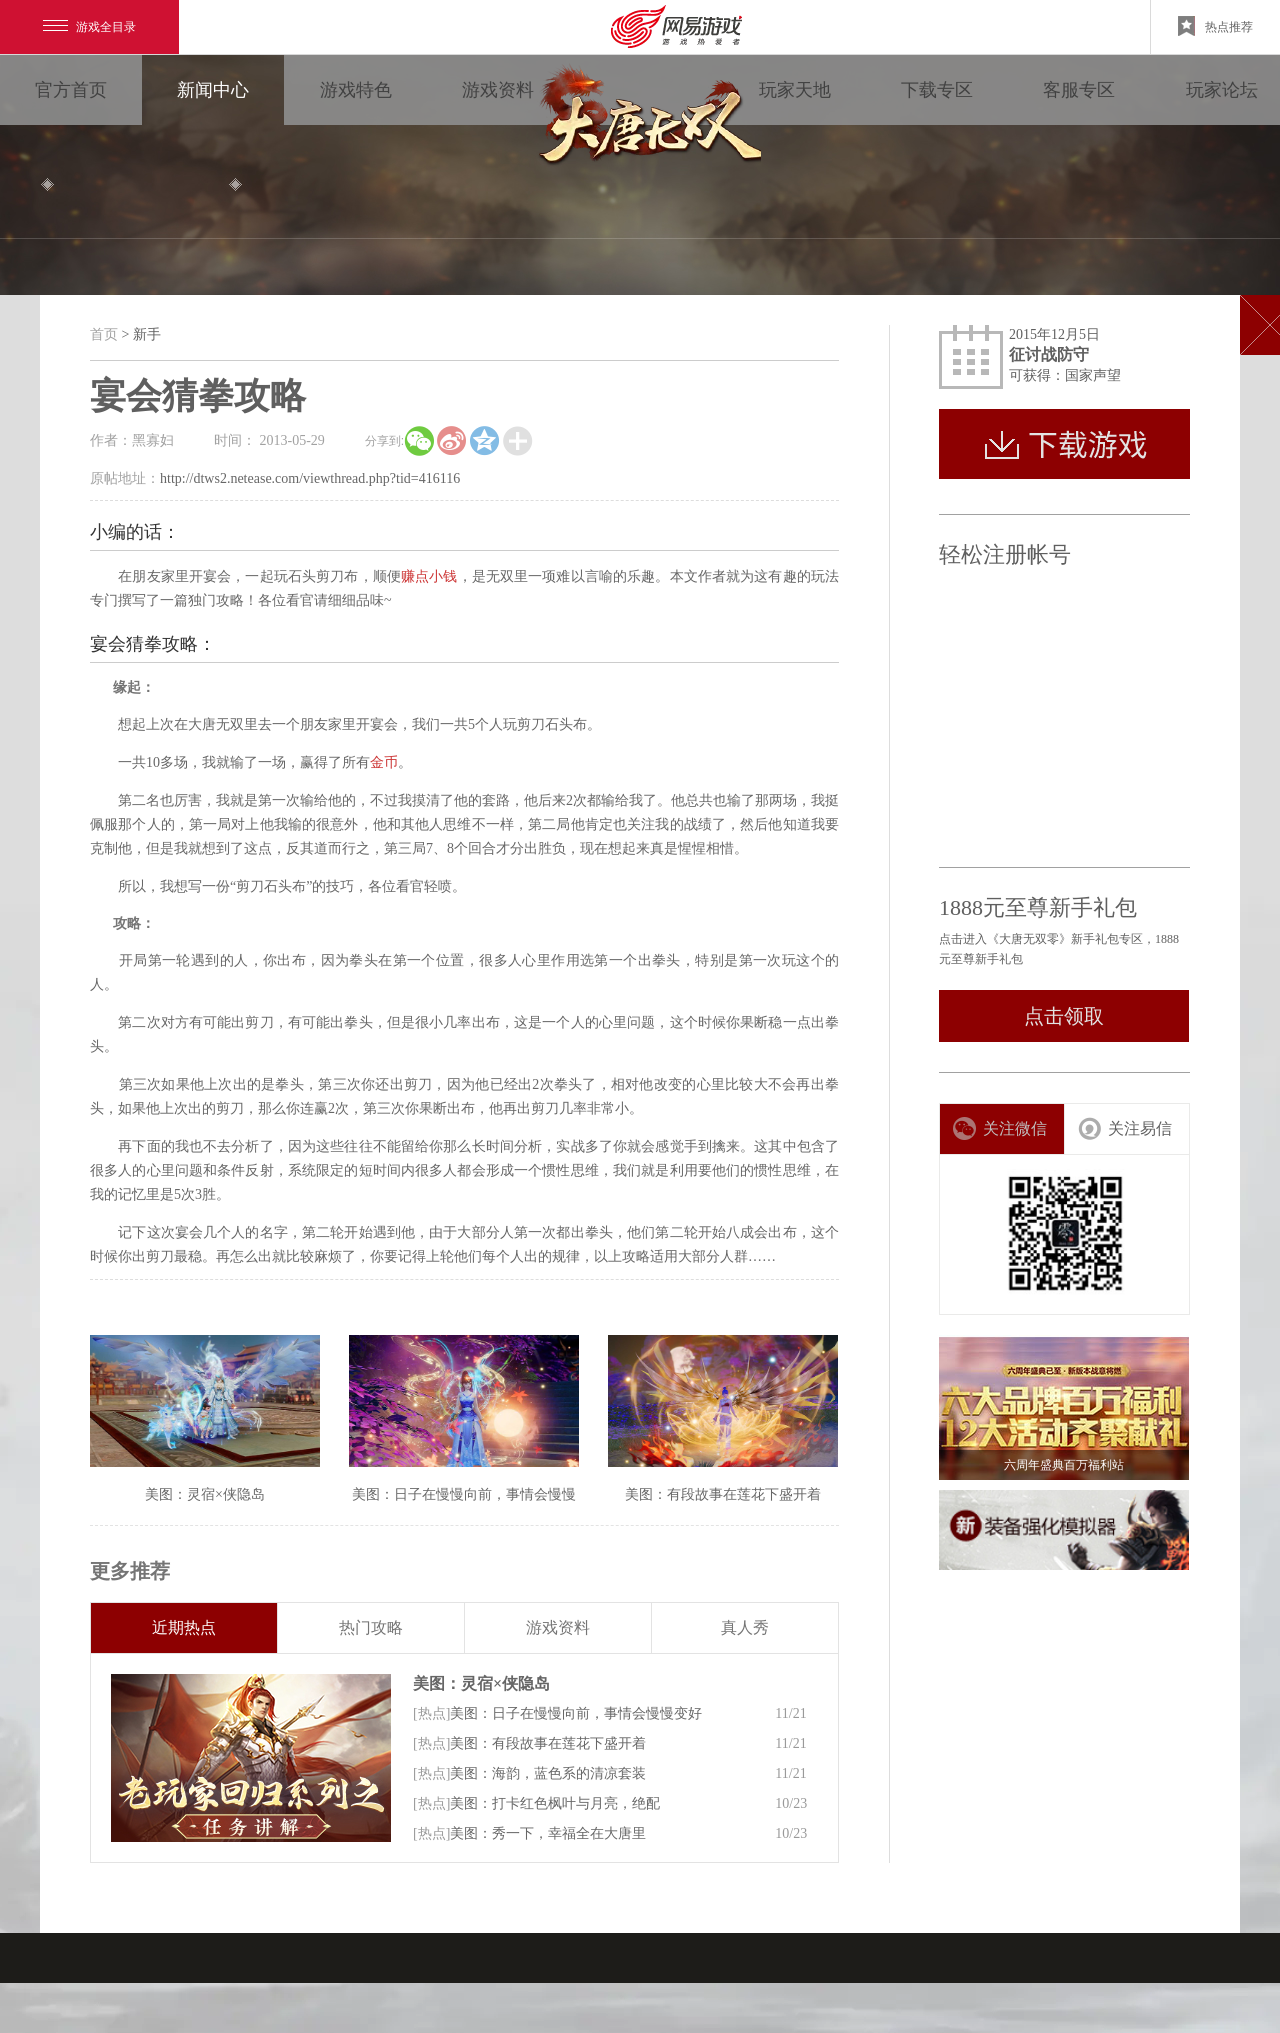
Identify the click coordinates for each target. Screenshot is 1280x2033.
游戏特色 (356, 90)
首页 (104, 334)
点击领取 (1064, 1016)
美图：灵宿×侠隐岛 (481, 1683)
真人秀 (745, 1627)
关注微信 (999, 1128)
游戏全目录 (89, 27)
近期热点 (184, 1627)
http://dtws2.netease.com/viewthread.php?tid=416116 (310, 478)
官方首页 (71, 90)
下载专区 (937, 90)
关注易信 (1124, 1128)
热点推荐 (1215, 26)
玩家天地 (795, 90)
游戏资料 (498, 90)
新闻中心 (213, 90)
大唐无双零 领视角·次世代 (646, 120)
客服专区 (1079, 90)
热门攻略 (371, 1627)
